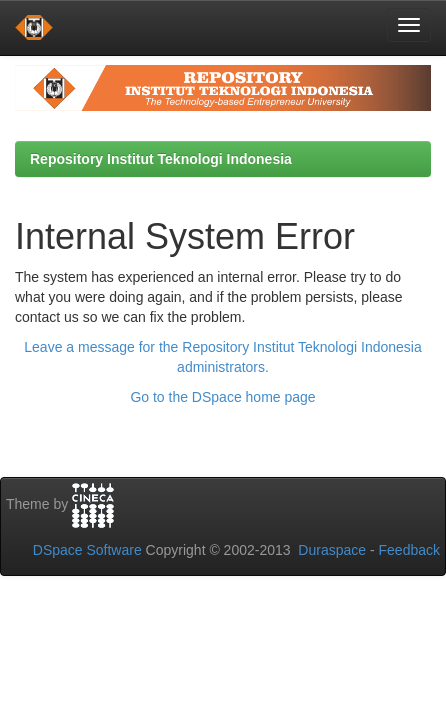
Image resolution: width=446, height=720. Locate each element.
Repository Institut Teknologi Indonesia (161, 159)
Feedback (409, 550)
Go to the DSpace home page (222, 397)
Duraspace (332, 550)
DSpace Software (87, 550)
